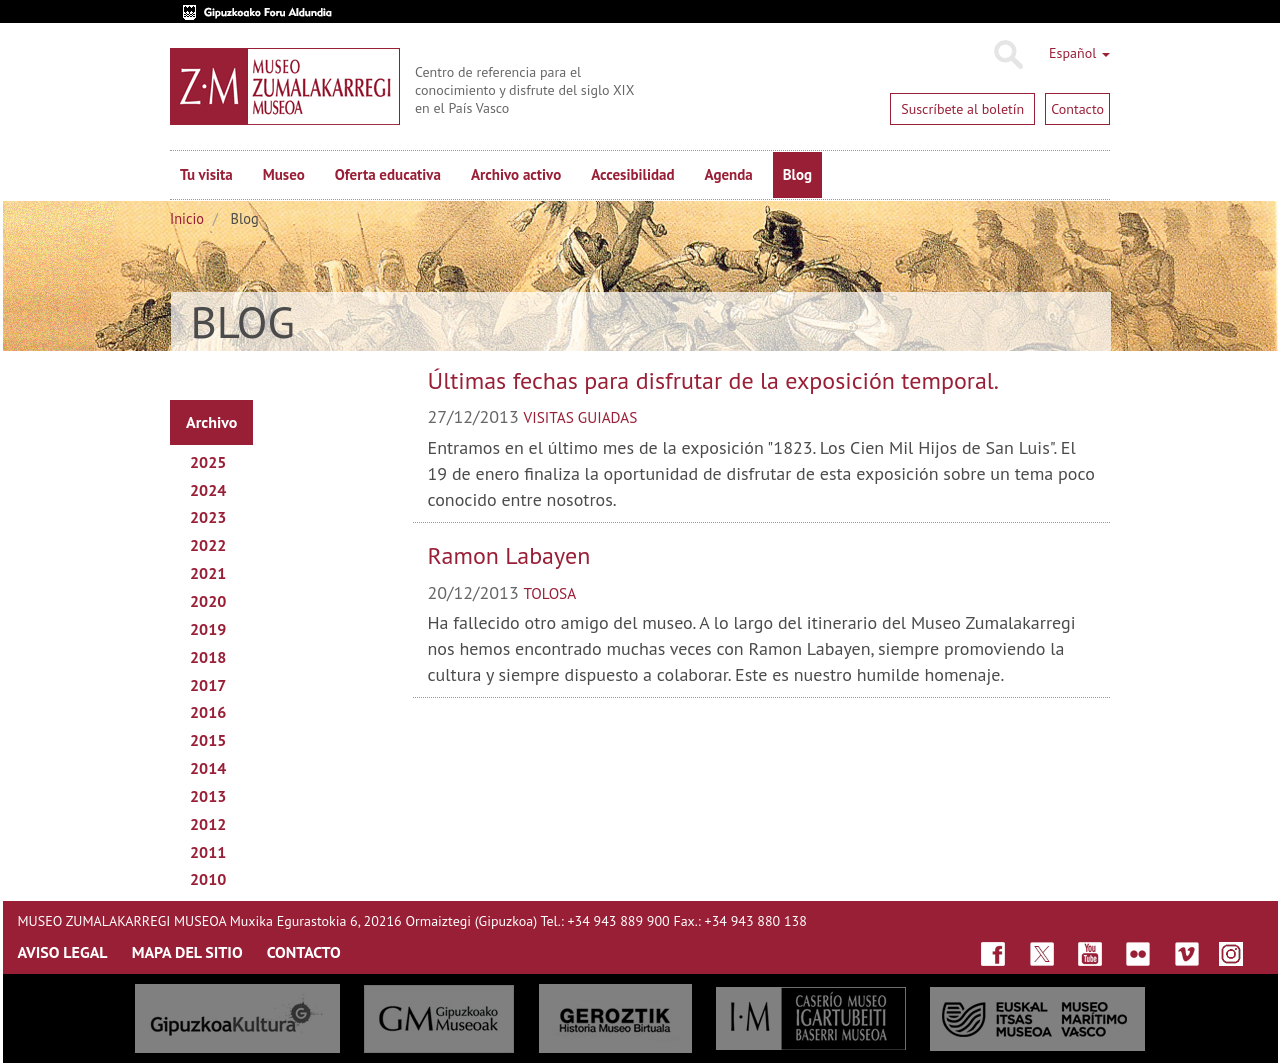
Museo (284, 174)
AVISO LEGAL (63, 952)
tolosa (550, 593)
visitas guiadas (581, 417)
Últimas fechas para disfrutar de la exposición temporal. (713, 380)
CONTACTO (304, 952)
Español (1079, 53)
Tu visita (206, 174)
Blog (797, 174)
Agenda (729, 174)
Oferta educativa (388, 174)
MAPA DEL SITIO (187, 952)
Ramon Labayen (509, 555)
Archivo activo (516, 174)
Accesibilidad (632, 174)
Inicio (187, 218)
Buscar (1007, 55)
